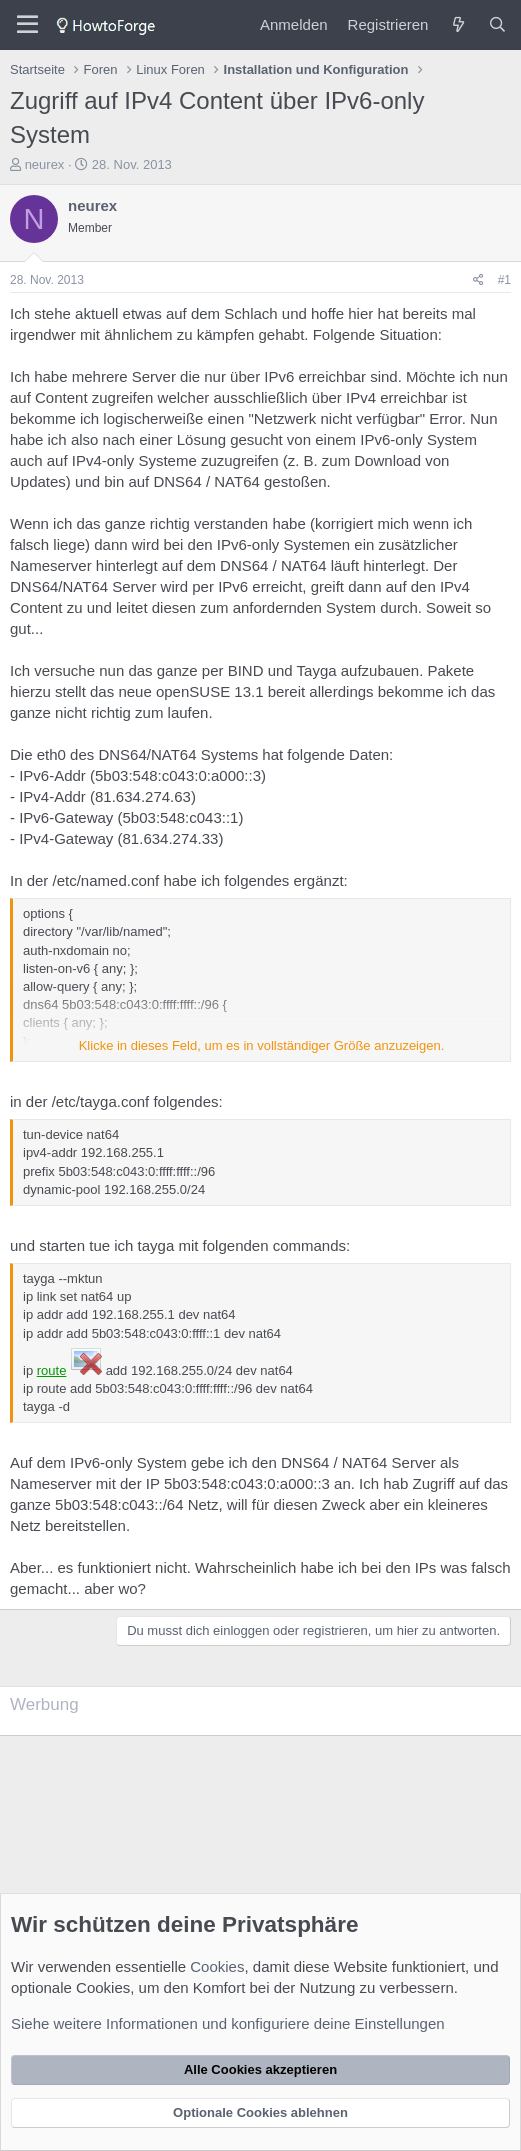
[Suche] (497, 24)
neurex (45, 164)
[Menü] (27, 25)
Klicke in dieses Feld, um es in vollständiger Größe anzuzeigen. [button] (262, 1045)
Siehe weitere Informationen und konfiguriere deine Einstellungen (228, 2023)
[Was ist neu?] (457, 24)
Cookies (217, 1966)
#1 (504, 280)
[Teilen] (478, 280)
